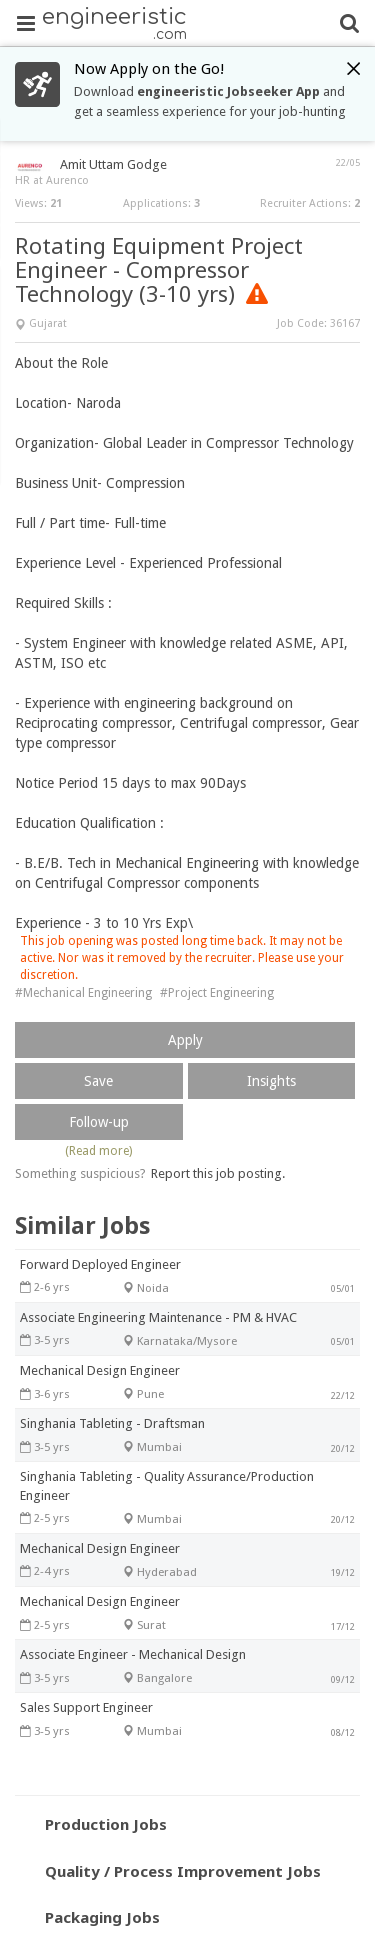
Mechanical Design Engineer (100, 1370)
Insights (271, 1081)
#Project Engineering (217, 993)
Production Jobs (106, 1824)
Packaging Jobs (102, 1917)
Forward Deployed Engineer (100, 1264)
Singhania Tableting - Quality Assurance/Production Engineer (167, 1486)
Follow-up (99, 1122)
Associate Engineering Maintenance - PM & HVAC (158, 1317)
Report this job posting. (218, 1173)
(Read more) (98, 1151)
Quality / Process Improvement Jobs (183, 1871)
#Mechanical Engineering (83, 993)
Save (98, 1081)
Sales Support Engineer (86, 1707)
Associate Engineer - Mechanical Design (133, 1654)
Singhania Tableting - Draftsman (112, 1423)
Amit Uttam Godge (113, 164)
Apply (185, 1040)
